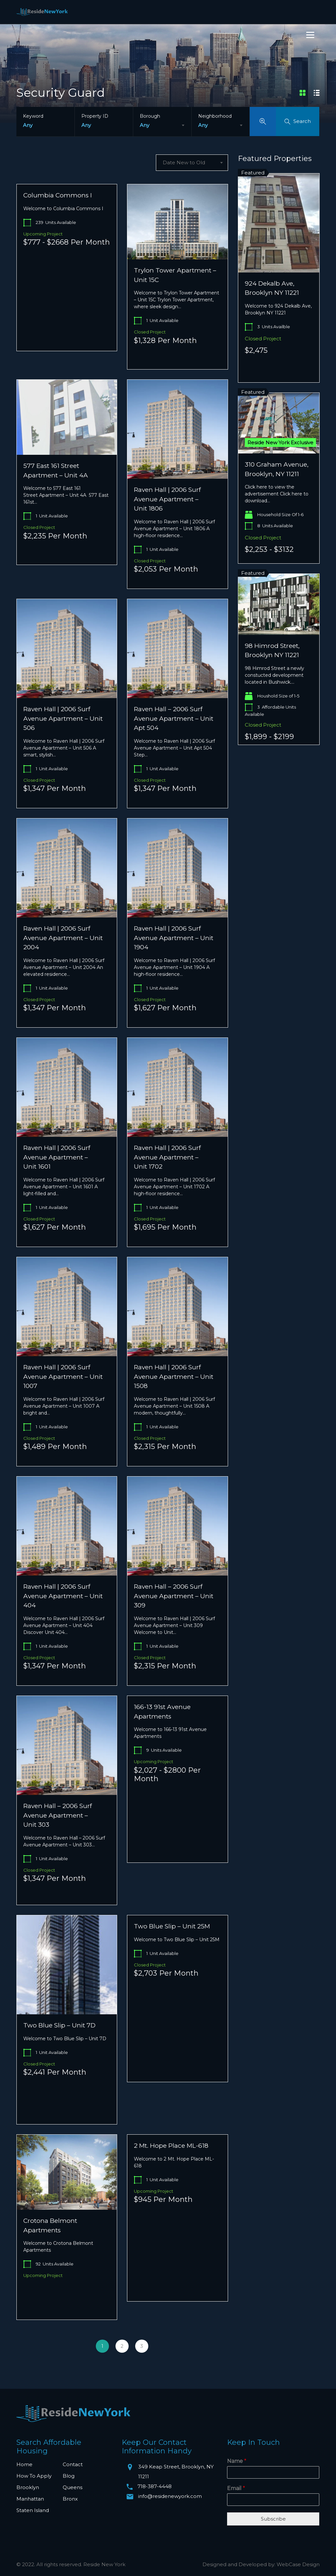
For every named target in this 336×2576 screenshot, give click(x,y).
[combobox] (162, 125)
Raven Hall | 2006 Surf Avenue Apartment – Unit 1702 (167, 1157)
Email (236, 2488)
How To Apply (34, 2475)
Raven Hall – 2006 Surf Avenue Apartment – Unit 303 (57, 1815)
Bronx (70, 2498)
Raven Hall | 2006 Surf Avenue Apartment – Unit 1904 (173, 938)
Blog (68, 2475)
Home (24, 2464)
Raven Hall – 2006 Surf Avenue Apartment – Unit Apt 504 (173, 718)
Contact (73, 2464)
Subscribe (273, 2519)
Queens (72, 2487)
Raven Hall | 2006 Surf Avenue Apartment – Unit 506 (63, 718)
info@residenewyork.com (170, 2496)
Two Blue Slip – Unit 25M (172, 1926)
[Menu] (310, 35)
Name (236, 2461)
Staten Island (32, 2510)
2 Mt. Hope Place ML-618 (171, 2145)
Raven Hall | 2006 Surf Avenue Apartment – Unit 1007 (63, 1376)
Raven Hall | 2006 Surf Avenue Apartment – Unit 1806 (167, 499)
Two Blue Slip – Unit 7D (59, 2025)
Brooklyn (27, 2487)
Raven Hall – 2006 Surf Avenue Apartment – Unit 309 (173, 1596)
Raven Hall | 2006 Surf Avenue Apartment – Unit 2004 (63, 938)
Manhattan (30, 2498)
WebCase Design (298, 2564)
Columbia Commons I (57, 195)
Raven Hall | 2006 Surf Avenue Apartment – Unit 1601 (56, 1157)
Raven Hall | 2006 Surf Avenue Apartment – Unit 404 (63, 1596)
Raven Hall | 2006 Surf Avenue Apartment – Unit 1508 (173, 1376)
